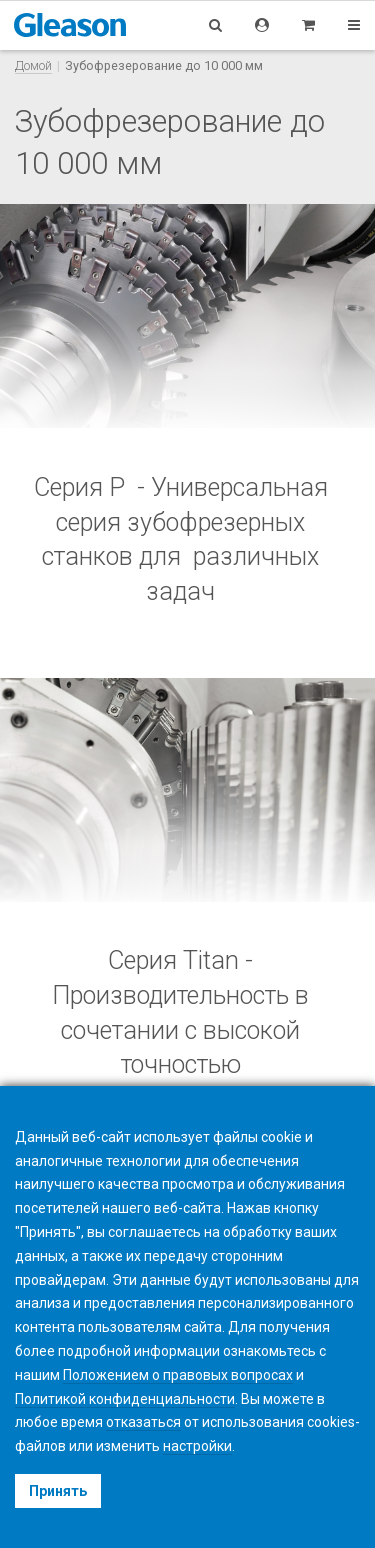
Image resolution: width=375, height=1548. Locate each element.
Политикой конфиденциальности (125, 1399)
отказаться (143, 1422)
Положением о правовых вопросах (178, 1375)
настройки (197, 1446)
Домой (33, 65)
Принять (58, 1491)
